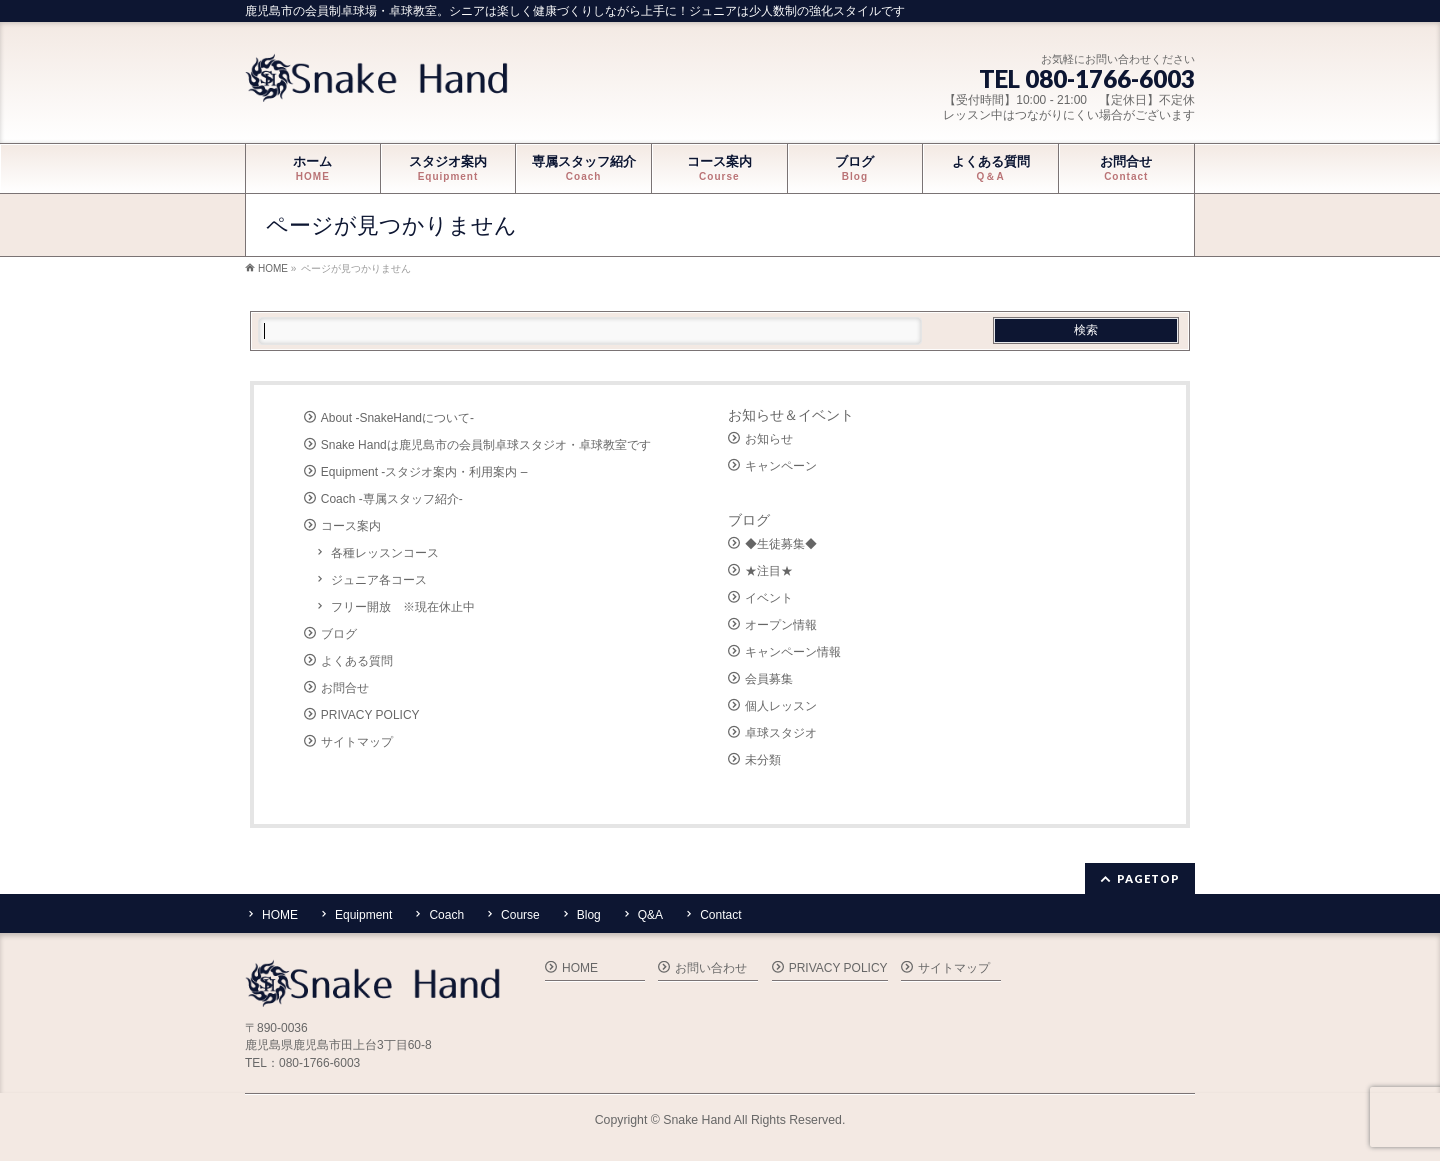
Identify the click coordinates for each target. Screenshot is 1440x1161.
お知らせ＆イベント (791, 415)
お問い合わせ (711, 968)
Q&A (650, 915)
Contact (720, 915)
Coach (446, 915)
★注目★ (769, 571)
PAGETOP (1148, 878)
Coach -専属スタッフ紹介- (392, 499)
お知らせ (769, 439)
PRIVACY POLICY (370, 715)
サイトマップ (357, 742)
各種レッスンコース (385, 553)
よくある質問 (357, 661)
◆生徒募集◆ (781, 544)
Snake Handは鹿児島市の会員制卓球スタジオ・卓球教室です (486, 445)
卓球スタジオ (781, 733)
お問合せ (345, 688)
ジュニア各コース (379, 580)
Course (520, 915)
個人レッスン (781, 706)
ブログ (339, 634)
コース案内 (351, 526)
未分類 (763, 760)
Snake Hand (697, 1120)
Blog (589, 915)
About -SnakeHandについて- (397, 418)
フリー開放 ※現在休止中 (403, 607)
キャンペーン (781, 466)
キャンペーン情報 (793, 652)
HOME (280, 915)
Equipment (363, 915)
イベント (769, 598)
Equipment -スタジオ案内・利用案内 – (424, 472)
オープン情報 (781, 625)
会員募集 (769, 679)
